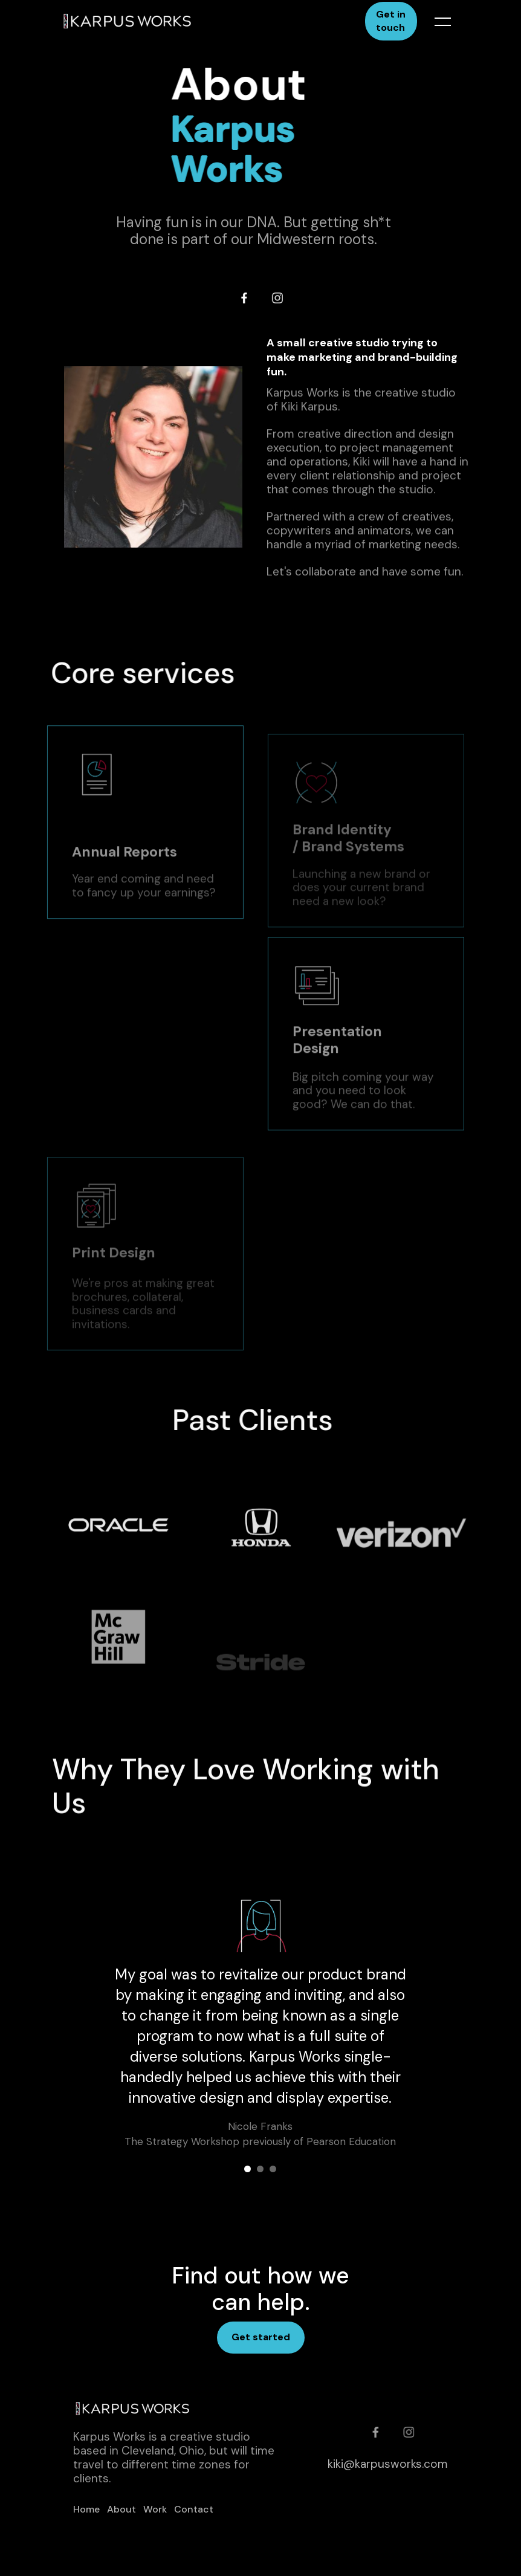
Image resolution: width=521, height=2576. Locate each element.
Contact (193, 2509)
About (121, 2509)
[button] (434, 21)
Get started (260, 2337)
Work (155, 2509)
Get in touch (391, 21)
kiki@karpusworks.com (388, 2463)
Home (86, 2509)
